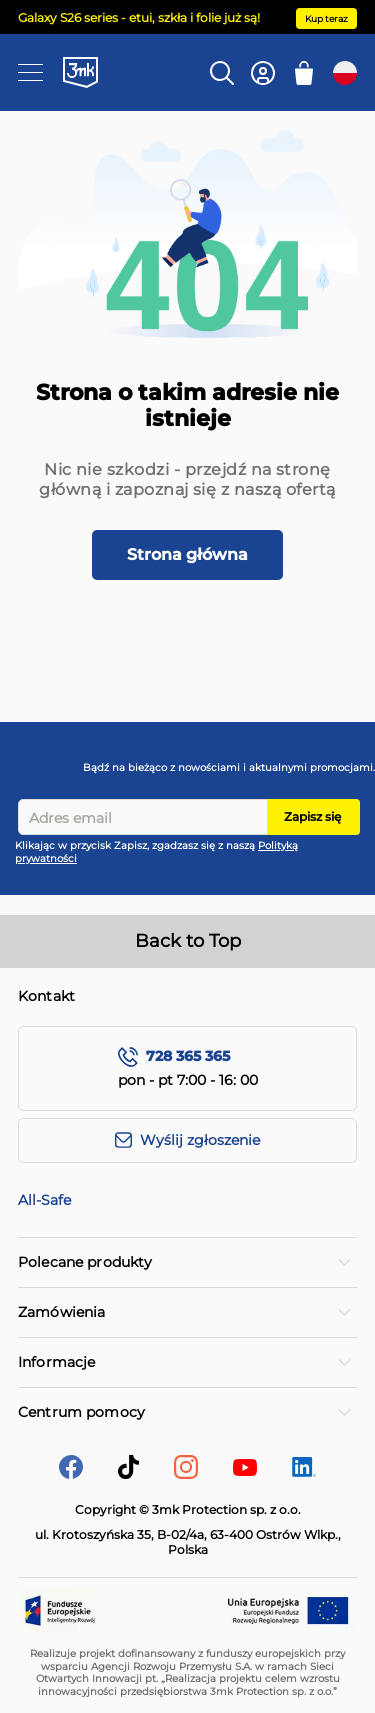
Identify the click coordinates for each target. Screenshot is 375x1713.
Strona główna (187, 554)
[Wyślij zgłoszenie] (187, 1141)
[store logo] (80, 72)
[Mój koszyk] (304, 73)
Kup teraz (326, 18)
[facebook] (71, 1473)
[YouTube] (245, 1470)
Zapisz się (312, 816)
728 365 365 (188, 1056)
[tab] (187, 1262)
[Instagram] (186, 1473)
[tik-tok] (128, 1473)
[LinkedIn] (304, 1471)
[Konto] (263, 73)
